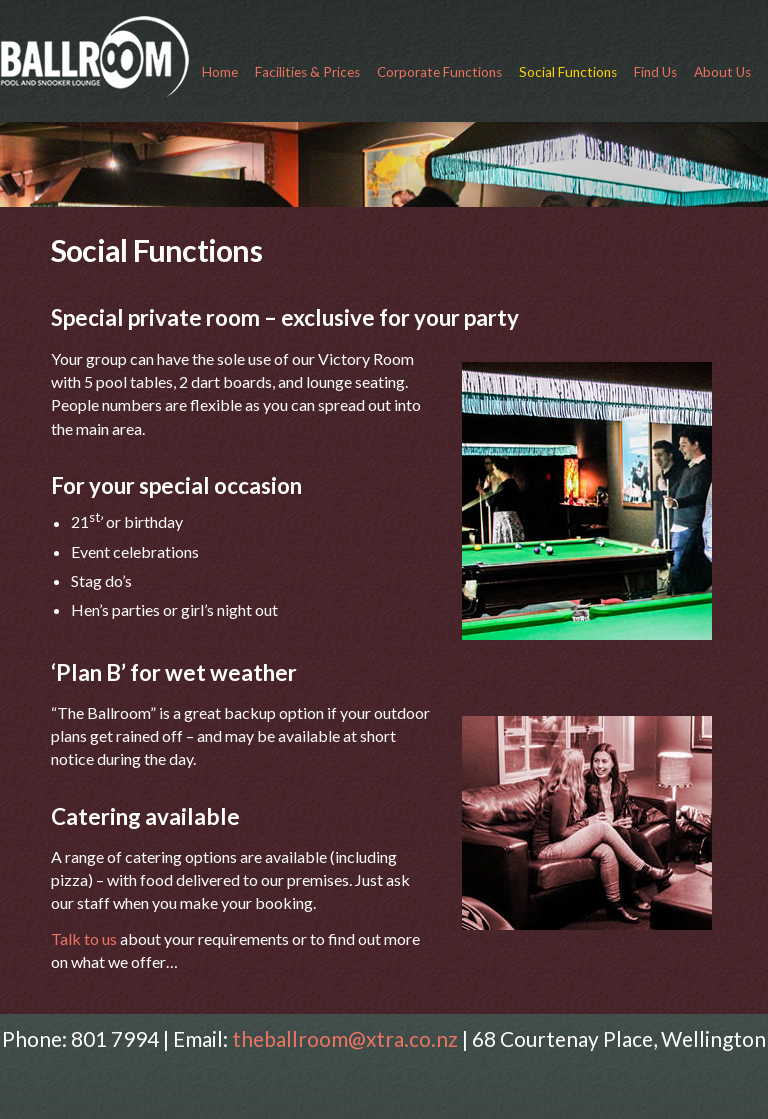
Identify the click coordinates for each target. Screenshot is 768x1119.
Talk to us (85, 938)
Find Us (655, 72)
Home (220, 72)
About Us (722, 72)
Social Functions (568, 72)
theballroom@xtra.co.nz (345, 1038)
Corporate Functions (439, 72)
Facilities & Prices (307, 72)
